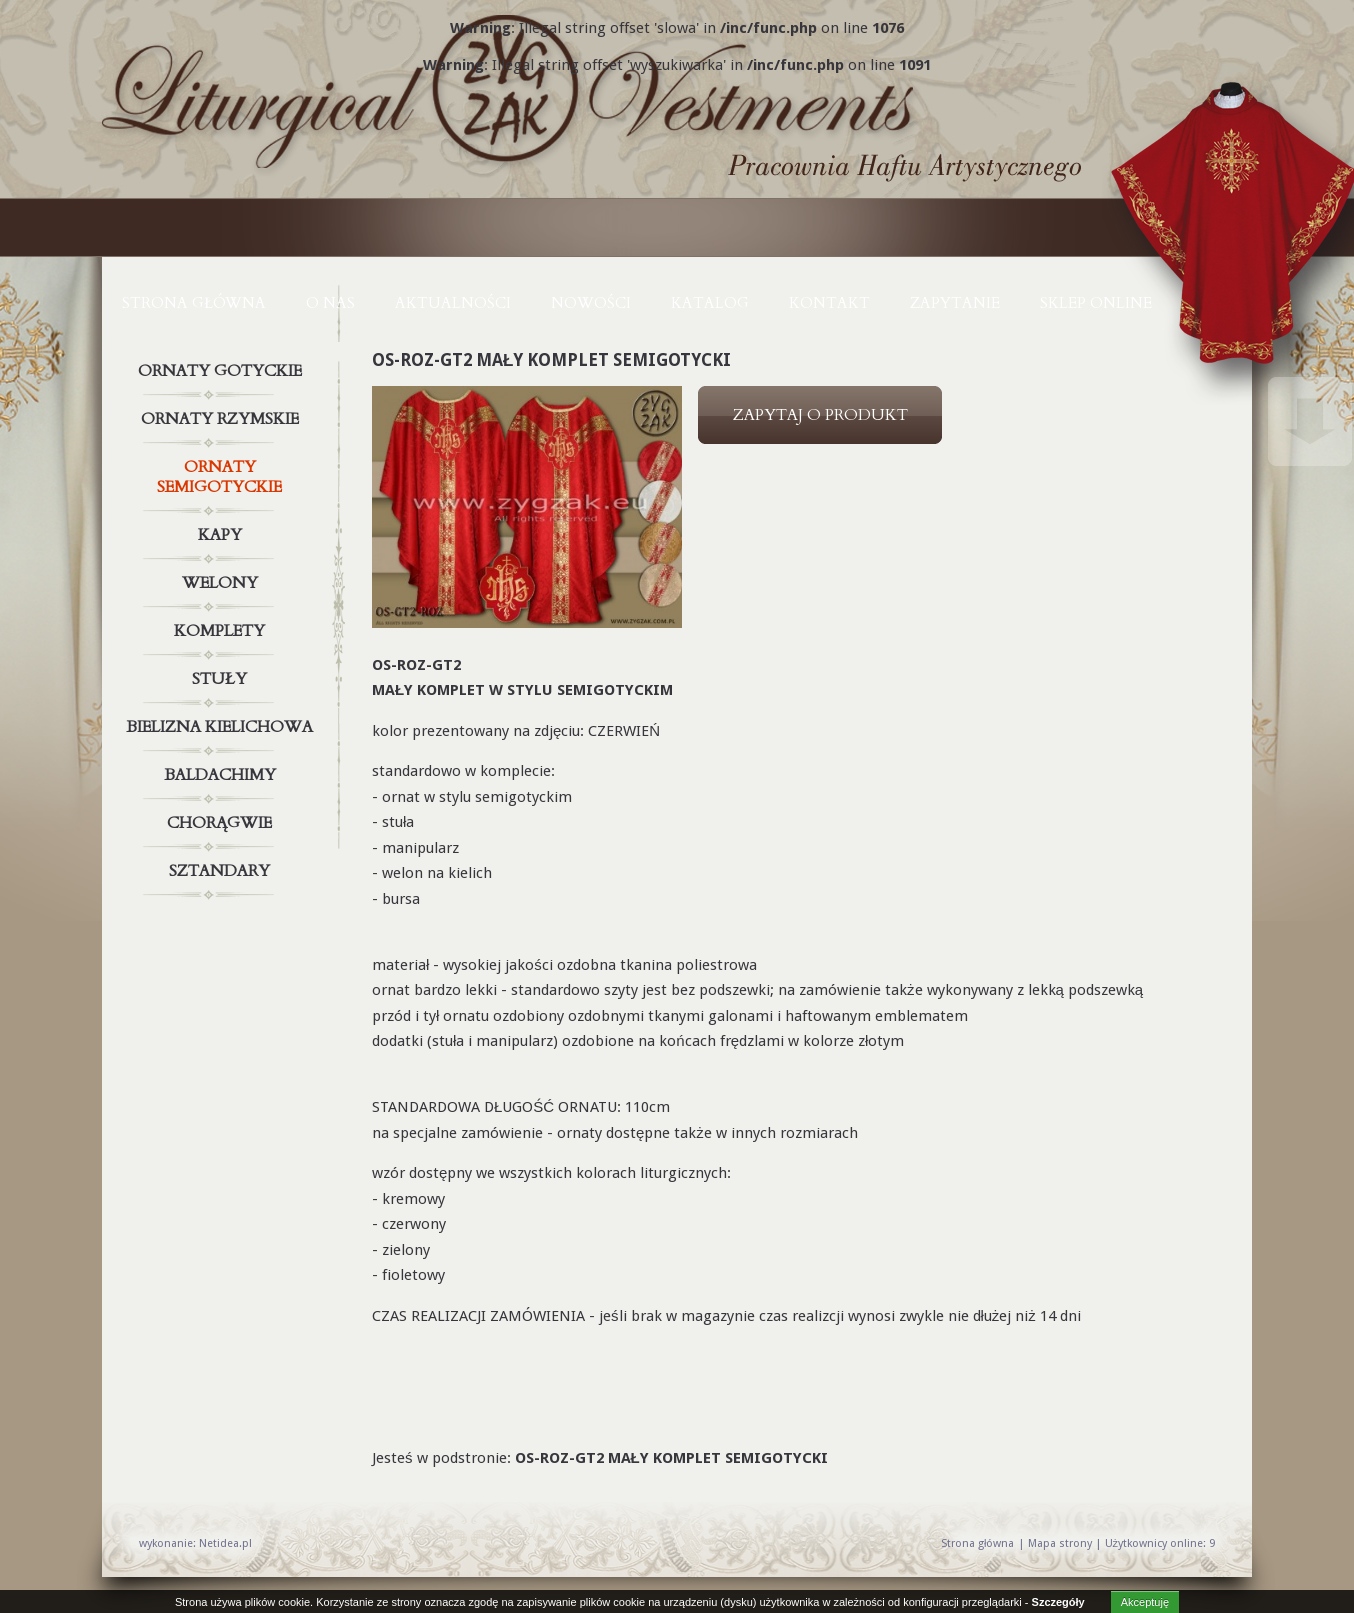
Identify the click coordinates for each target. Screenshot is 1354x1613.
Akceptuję (1145, 1602)
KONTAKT (829, 303)
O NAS (330, 303)
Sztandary (222, 871)
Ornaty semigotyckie (222, 473)
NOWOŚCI (591, 303)
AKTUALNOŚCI (453, 303)
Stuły (222, 679)
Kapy (222, 535)
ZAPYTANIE (955, 303)
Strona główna (194, 303)
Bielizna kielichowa (222, 727)
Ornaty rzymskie (222, 419)
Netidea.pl (225, 1543)
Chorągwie (222, 823)
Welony (222, 583)
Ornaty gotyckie (222, 371)
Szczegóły (1058, 1602)
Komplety (222, 631)
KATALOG (710, 303)
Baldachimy (222, 775)
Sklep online (1096, 303)
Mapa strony (1060, 1543)
